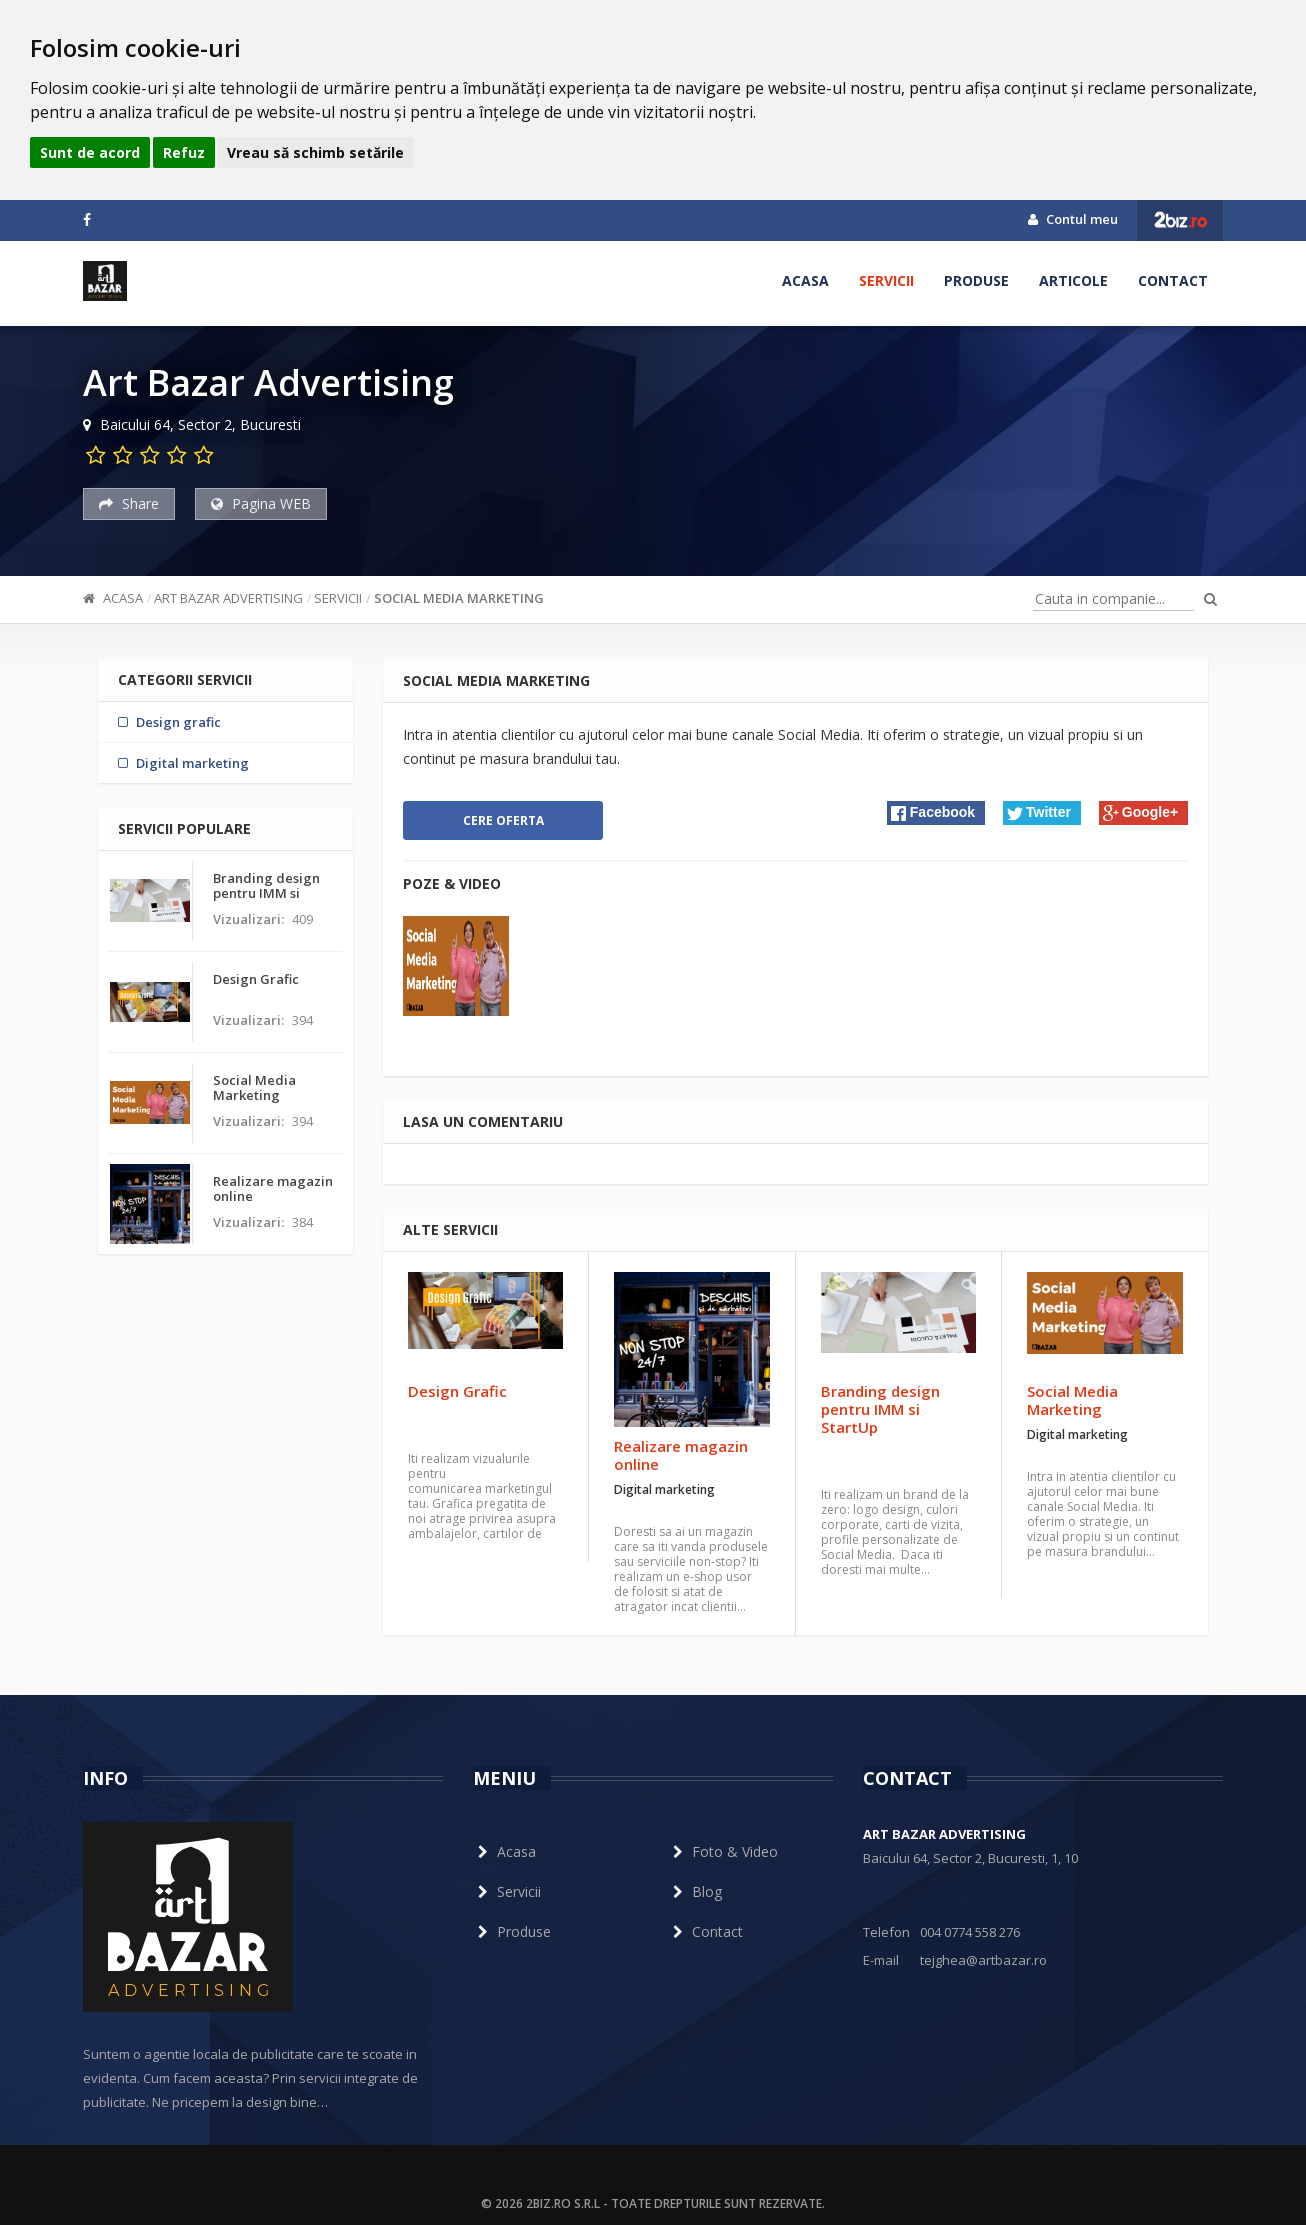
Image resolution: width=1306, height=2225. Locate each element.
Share (129, 503)
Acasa (805, 280)
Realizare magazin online (681, 1455)
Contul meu (1073, 219)
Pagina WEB (261, 503)
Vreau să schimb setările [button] (315, 152)
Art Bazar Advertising (228, 598)
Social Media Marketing (459, 598)
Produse (976, 280)
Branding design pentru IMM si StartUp (880, 1409)
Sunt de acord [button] (90, 152)
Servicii (886, 280)
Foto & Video (723, 1851)
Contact (1173, 280)
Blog (695, 1891)
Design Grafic (457, 1391)
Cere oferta (503, 820)
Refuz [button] (184, 152)
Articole (1073, 280)
